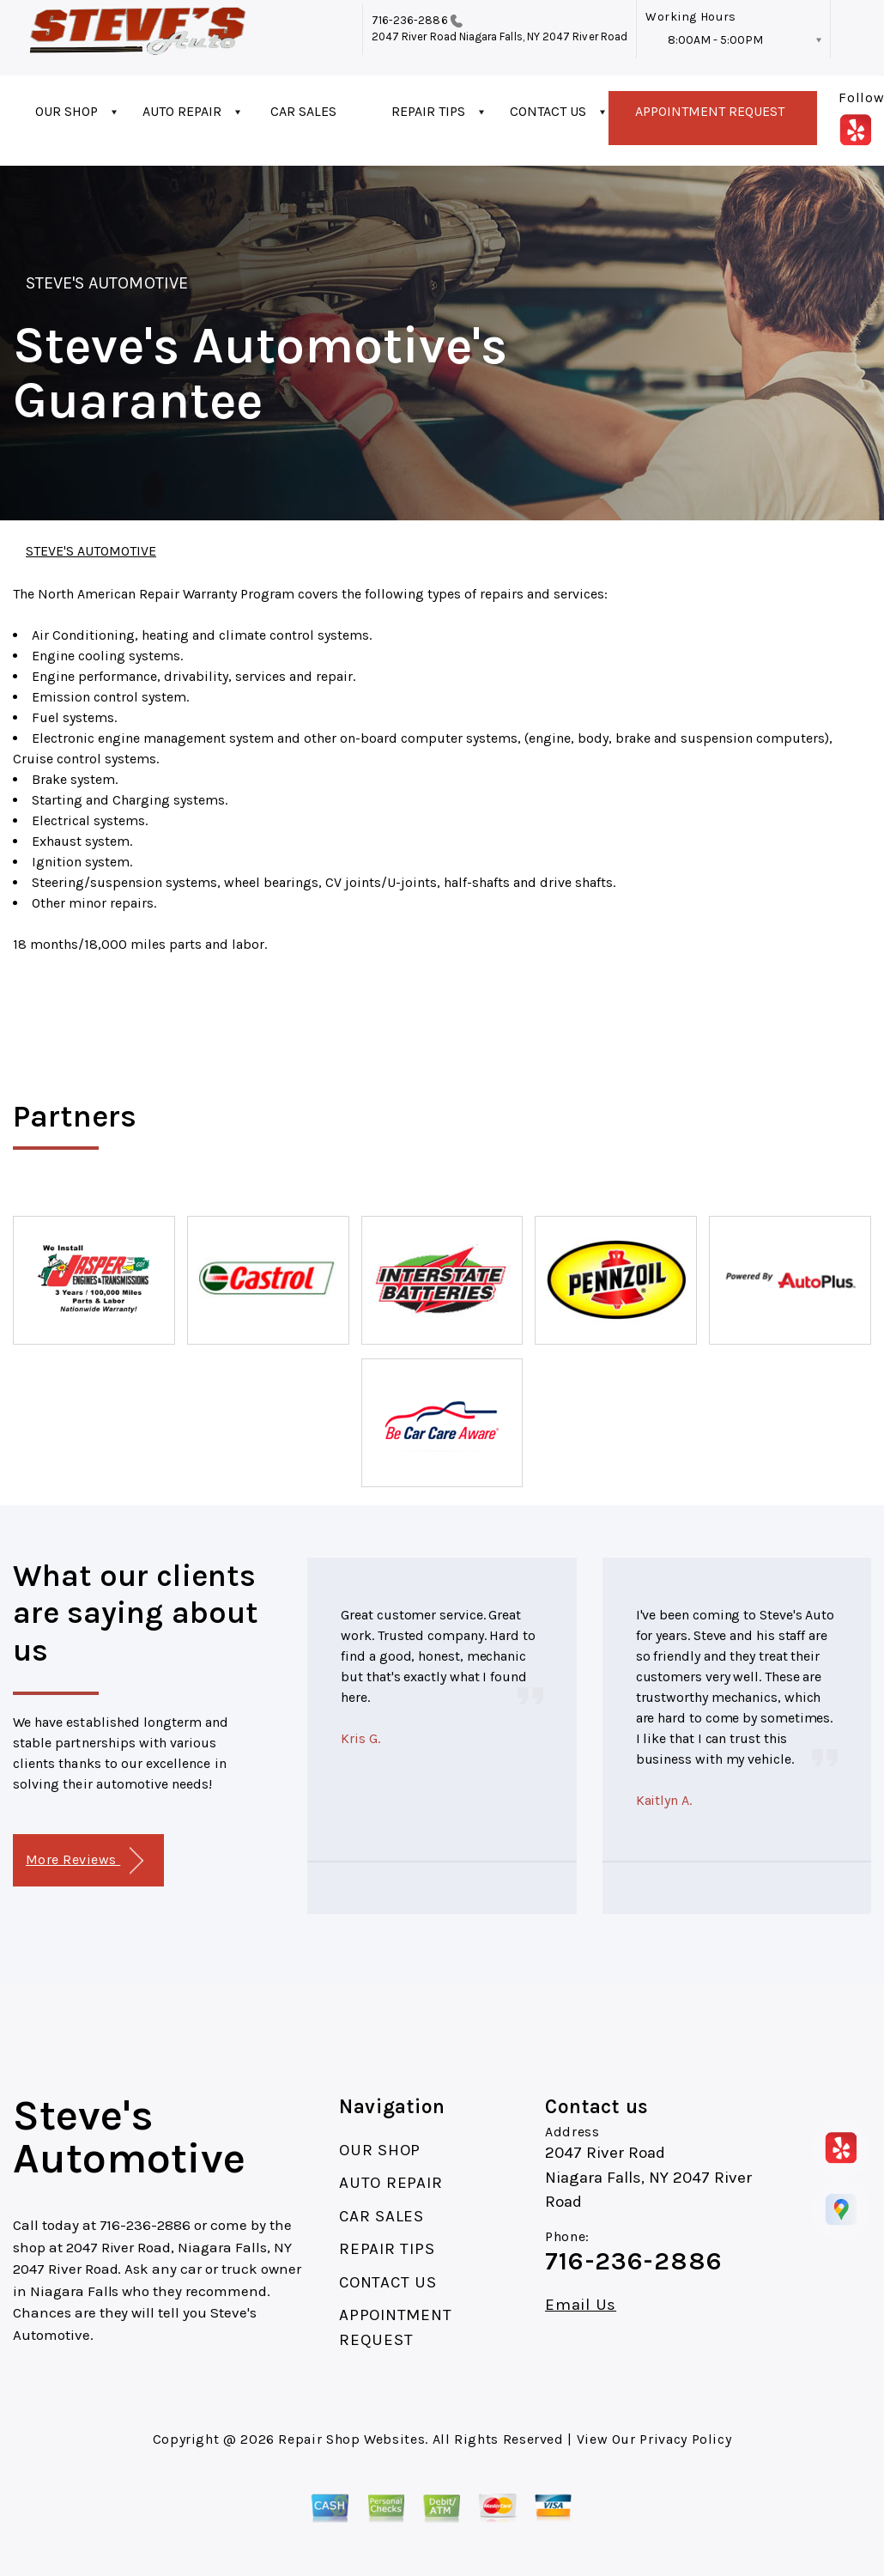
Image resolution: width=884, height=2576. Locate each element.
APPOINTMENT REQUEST (709, 111)
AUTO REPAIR (181, 111)
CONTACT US (548, 111)
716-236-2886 (410, 20)
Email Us (580, 2305)
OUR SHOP (66, 111)
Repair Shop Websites (351, 2439)
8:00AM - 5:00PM (715, 40)
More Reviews (84, 1861)
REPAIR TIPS (428, 111)
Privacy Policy (685, 2439)
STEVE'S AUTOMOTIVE (107, 283)
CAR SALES (303, 111)
